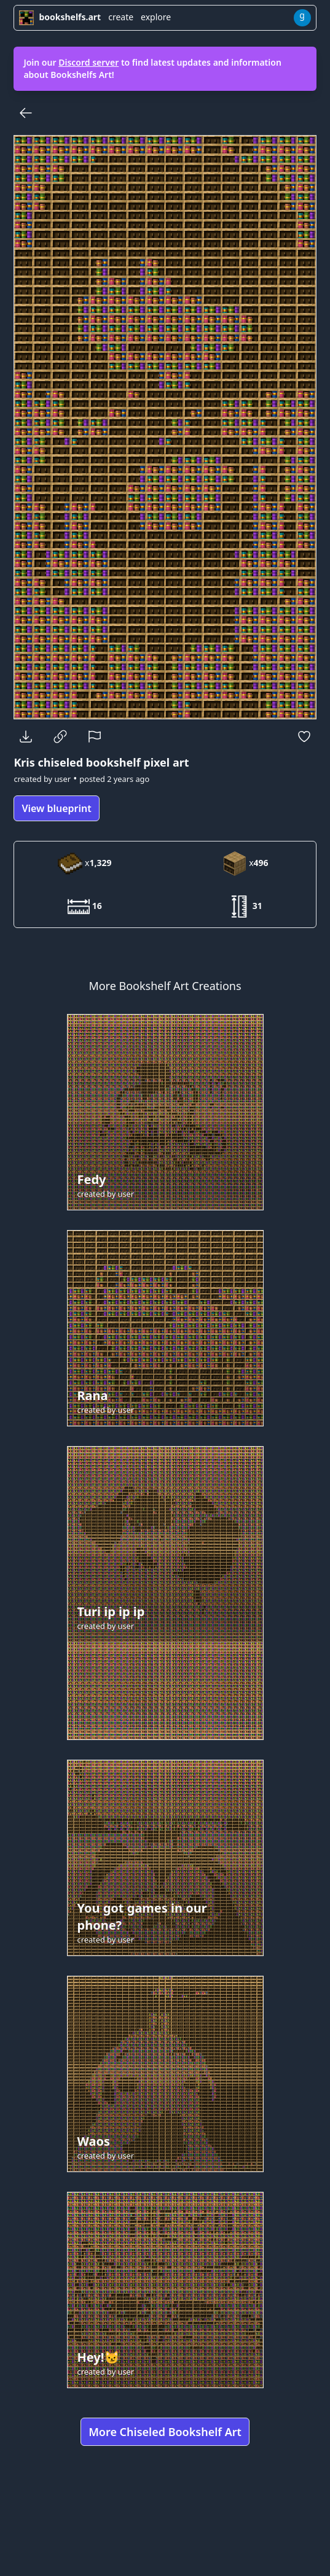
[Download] (26, 736)
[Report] (94, 736)
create (120, 17)
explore (156, 17)
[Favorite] (304, 736)
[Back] (26, 113)
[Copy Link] (60, 736)
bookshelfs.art (60, 17)
